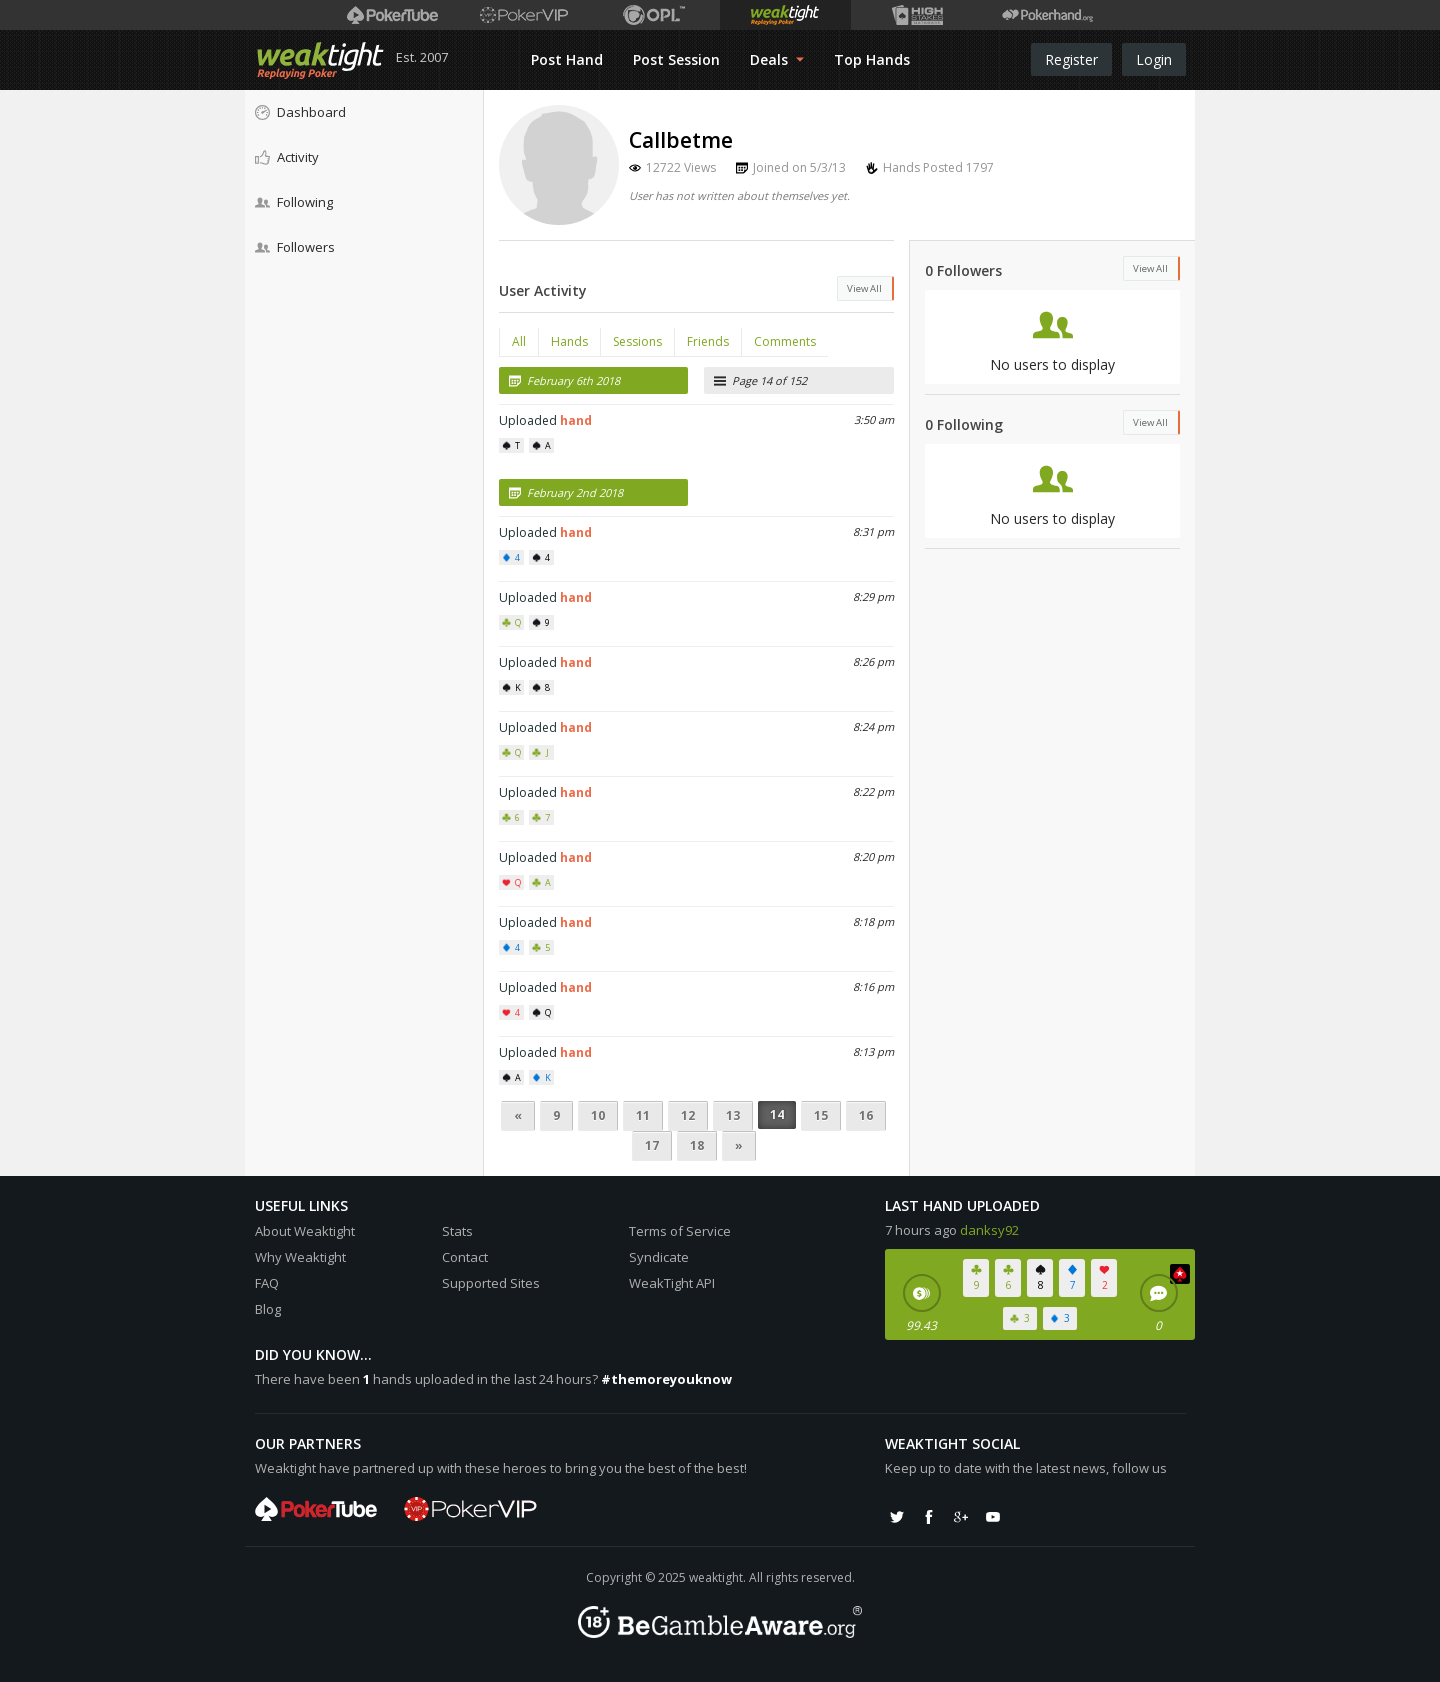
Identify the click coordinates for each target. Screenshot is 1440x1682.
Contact (465, 1257)
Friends (708, 341)
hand (576, 420)
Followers (295, 247)
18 (697, 1145)
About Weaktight (305, 1231)
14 (777, 1114)
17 (652, 1145)
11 (643, 1115)
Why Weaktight (300, 1257)
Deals (777, 59)
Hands (569, 341)
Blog (268, 1309)
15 (821, 1115)
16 (866, 1115)
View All (864, 288)
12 (688, 1115)
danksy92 (989, 1230)
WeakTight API (672, 1283)
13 (733, 1115)
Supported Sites (491, 1283)
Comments (785, 341)
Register (1071, 59)
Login (1154, 59)
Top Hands (872, 59)
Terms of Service (680, 1231)
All (519, 341)
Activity (287, 157)
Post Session (676, 59)
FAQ (267, 1283)
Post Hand (567, 59)
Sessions (637, 341)
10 (598, 1115)
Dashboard (300, 112)
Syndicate (659, 1257)
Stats (457, 1231)
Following (294, 202)
